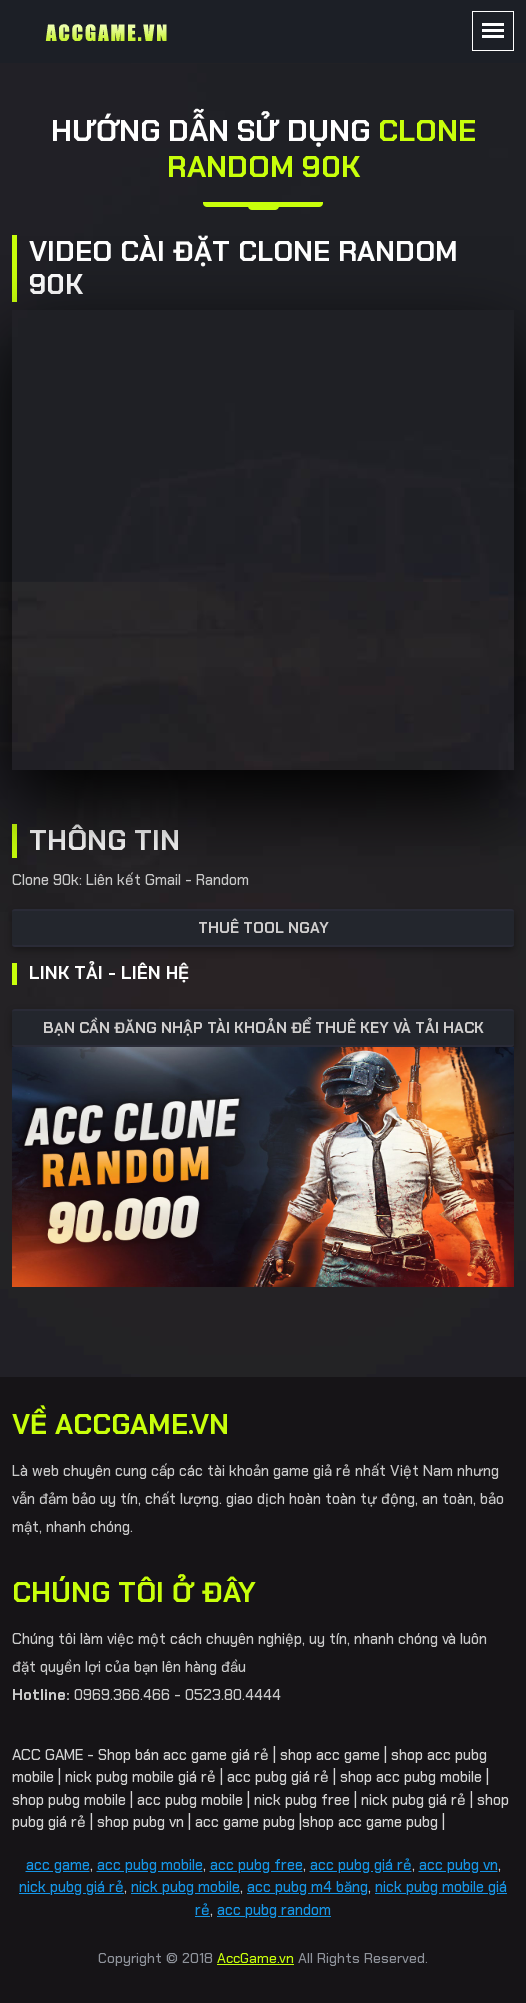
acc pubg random (274, 1910)
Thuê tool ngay (263, 928)
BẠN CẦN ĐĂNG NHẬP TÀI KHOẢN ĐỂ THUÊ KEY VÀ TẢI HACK (263, 1028)
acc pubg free (256, 1865)
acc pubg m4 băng (307, 1887)
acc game (58, 1865)
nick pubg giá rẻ (71, 1887)
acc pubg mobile (150, 1865)
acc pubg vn (458, 1865)
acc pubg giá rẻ (361, 1865)
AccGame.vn (255, 1958)
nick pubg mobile (185, 1887)
